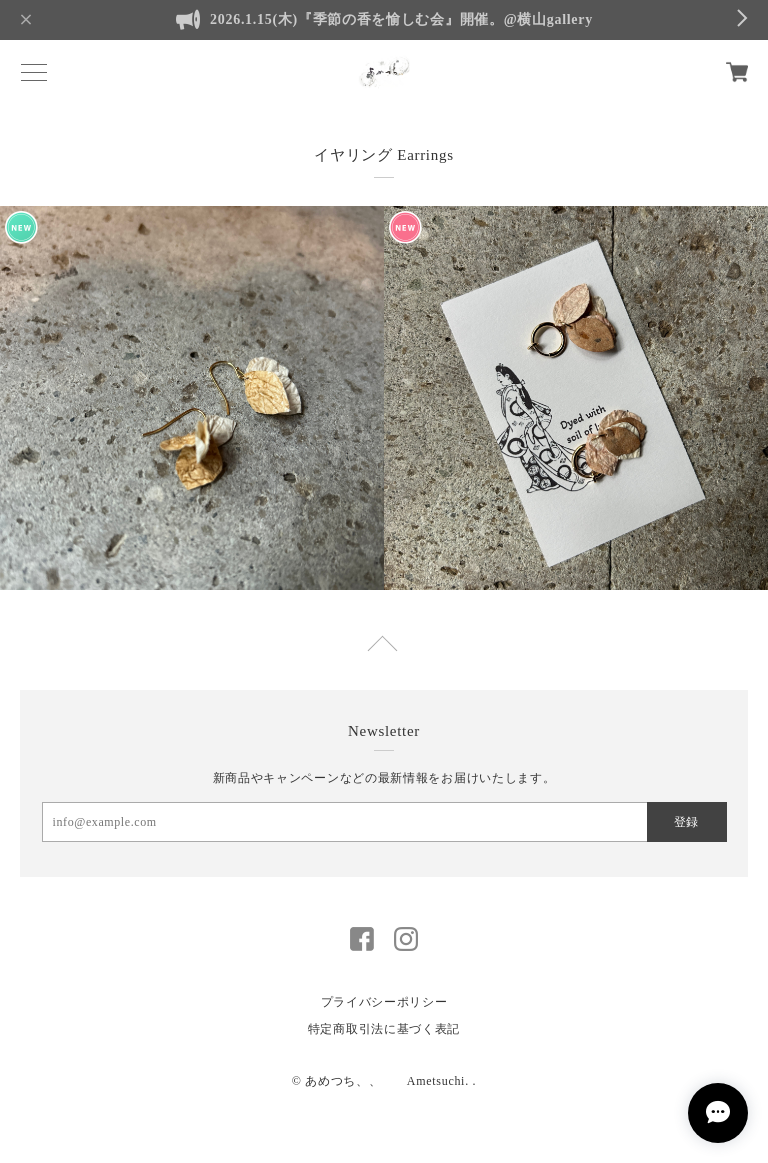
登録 (686, 822)
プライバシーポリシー (384, 1002)
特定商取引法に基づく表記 (384, 1029)
